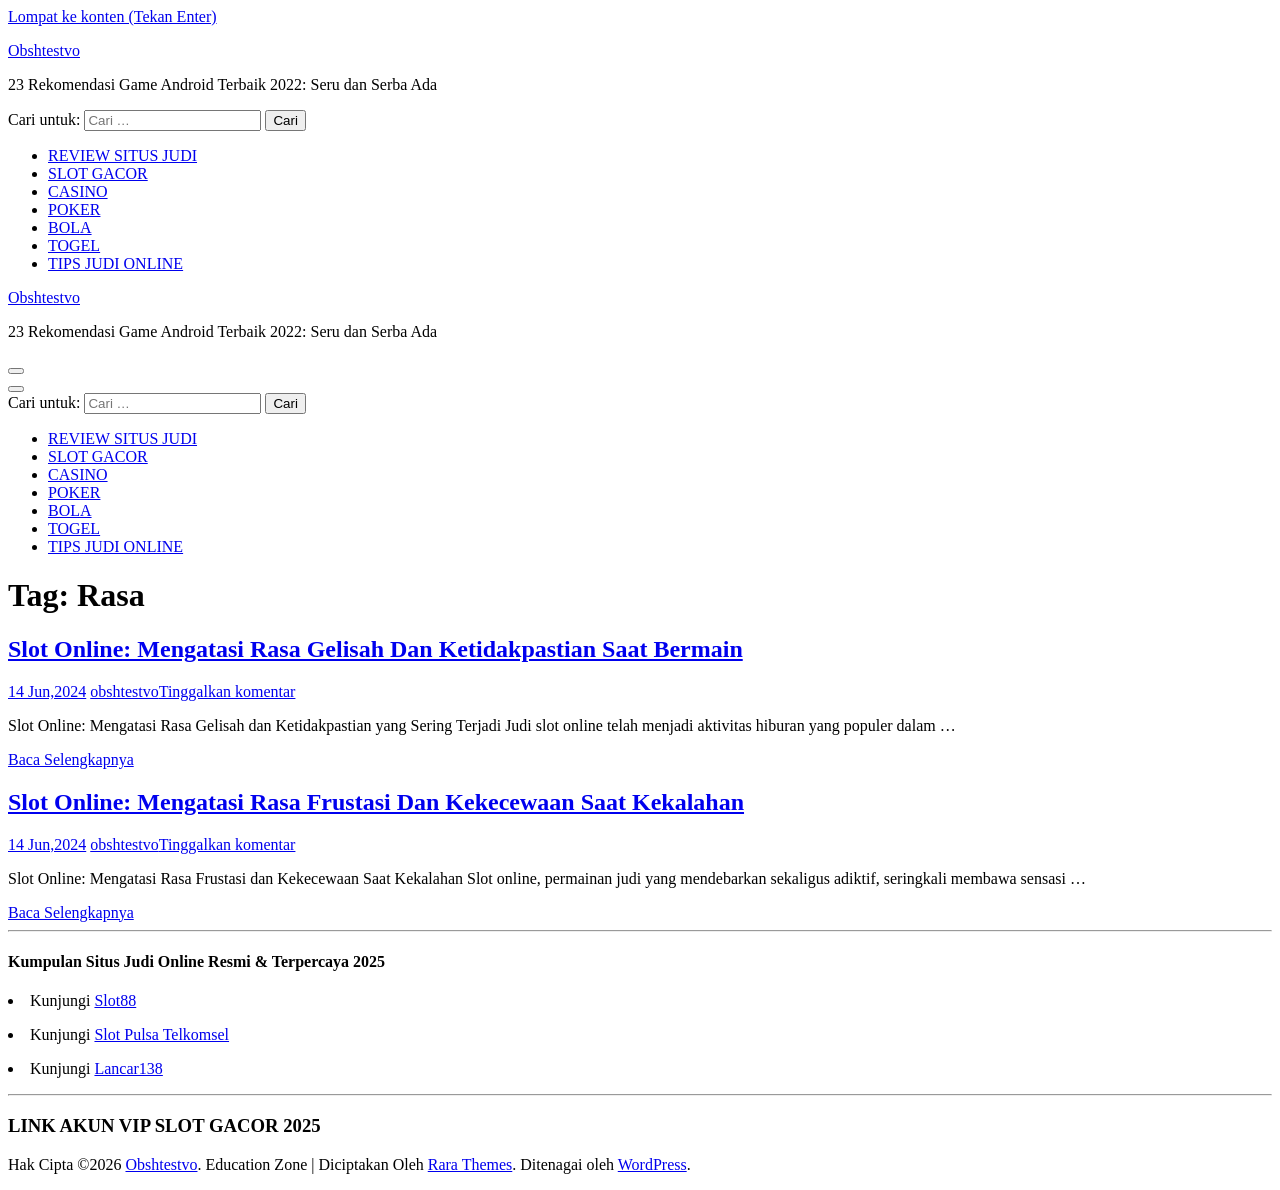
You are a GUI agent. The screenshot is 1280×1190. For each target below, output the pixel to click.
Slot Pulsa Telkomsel (161, 1034)
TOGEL (74, 245)
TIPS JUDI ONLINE (115, 263)
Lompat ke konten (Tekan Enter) (112, 16)
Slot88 (115, 1000)
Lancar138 (128, 1068)
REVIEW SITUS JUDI (122, 155)
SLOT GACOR (98, 173)
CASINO (78, 191)
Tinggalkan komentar (227, 691)
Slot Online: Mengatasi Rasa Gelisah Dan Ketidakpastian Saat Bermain (375, 649)
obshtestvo (124, 691)
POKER (74, 209)
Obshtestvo (44, 50)
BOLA (70, 227)
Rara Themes (470, 1164)
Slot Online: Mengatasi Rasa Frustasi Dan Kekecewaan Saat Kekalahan (376, 802)
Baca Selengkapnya (71, 759)
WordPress (652, 1164)
